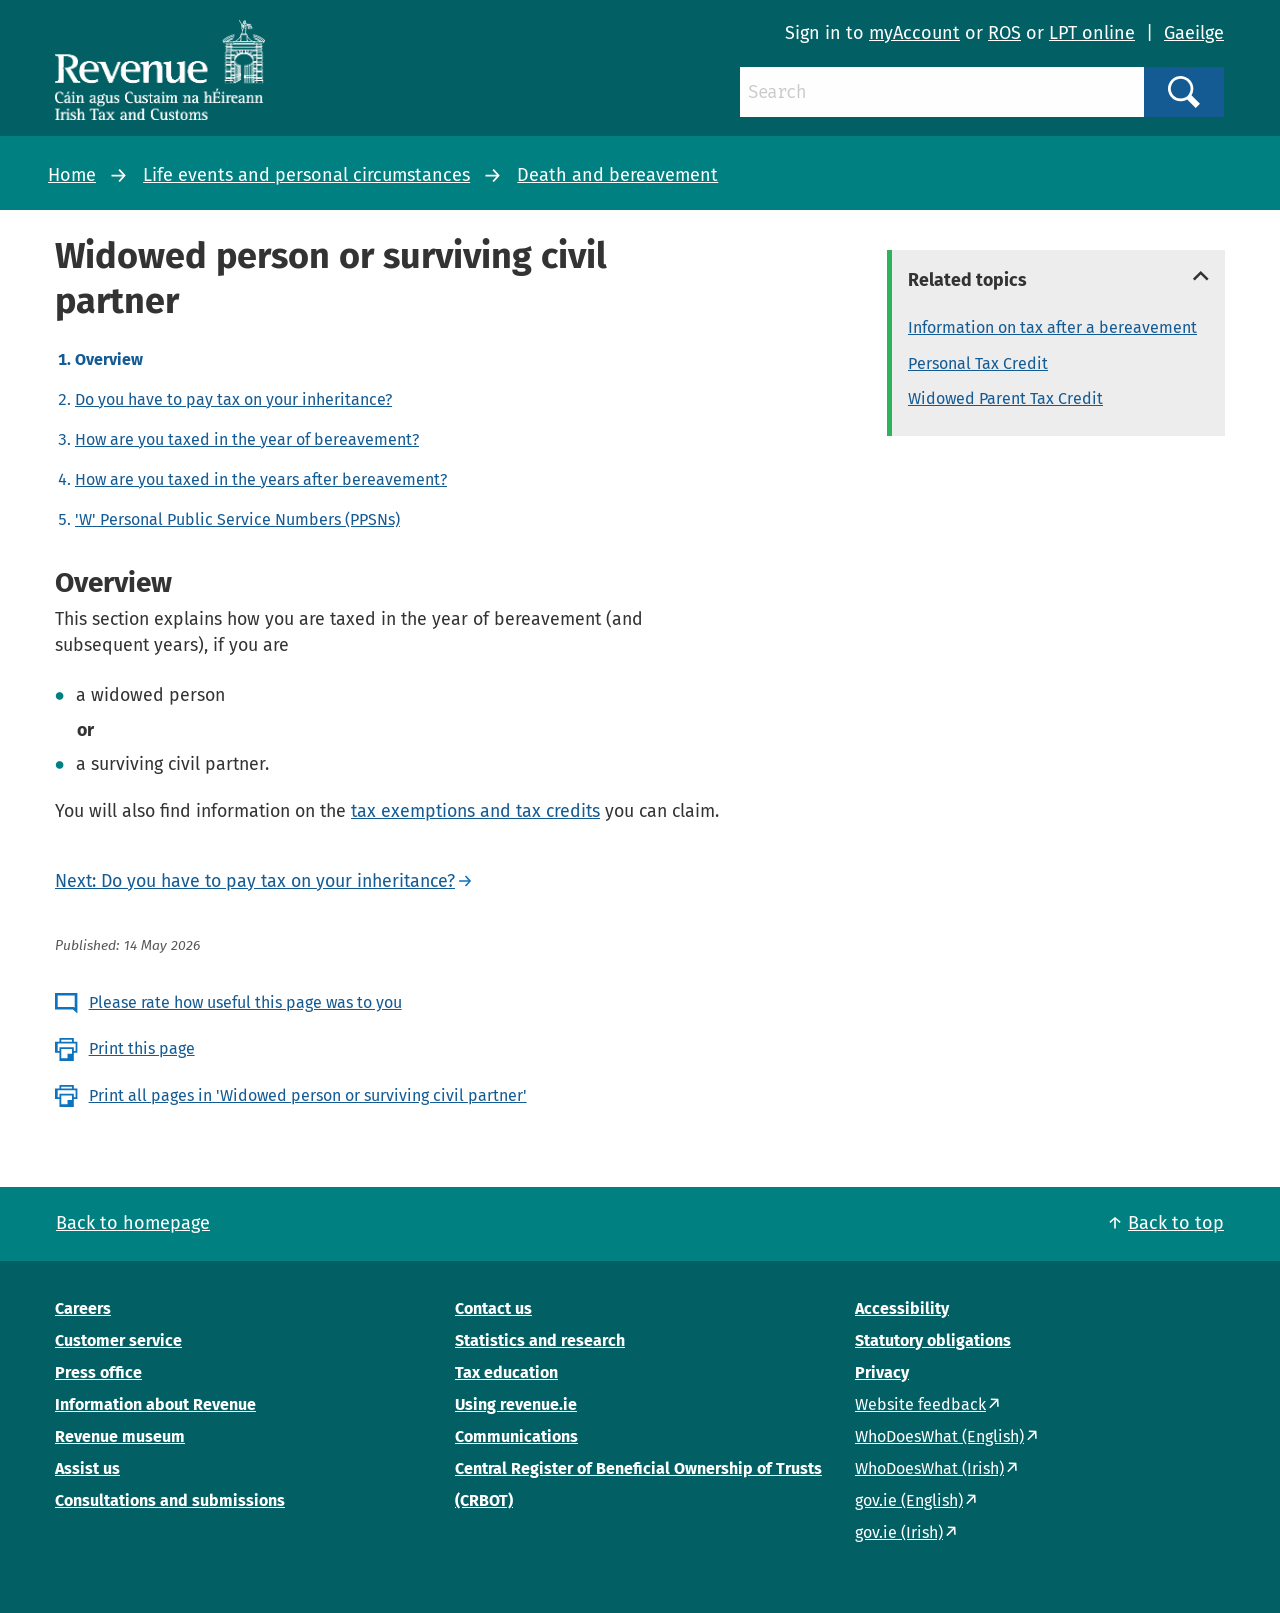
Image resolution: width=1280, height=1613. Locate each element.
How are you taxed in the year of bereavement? (247, 439)
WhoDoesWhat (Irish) (929, 1468)
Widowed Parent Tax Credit (1005, 398)
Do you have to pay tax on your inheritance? (233, 399)
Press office (98, 1372)
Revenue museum (120, 1436)
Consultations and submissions (170, 1500)
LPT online (1092, 33)
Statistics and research (540, 1340)
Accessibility (902, 1308)
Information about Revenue (155, 1404)
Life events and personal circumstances (306, 175)
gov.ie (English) (909, 1500)
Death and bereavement (617, 175)
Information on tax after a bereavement (1052, 327)
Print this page (142, 1048)
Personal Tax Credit (978, 363)
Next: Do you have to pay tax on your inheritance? (255, 881)
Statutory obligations (933, 1340)
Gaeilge (1194, 33)
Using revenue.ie (516, 1404)
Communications (516, 1436)
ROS (1004, 33)
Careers (83, 1308)
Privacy (882, 1372)
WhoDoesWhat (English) (939, 1436)
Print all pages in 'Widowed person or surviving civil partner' (308, 1095)
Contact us (493, 1308)
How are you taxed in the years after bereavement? (261, 479)
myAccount (914, 33)
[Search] (942, 92)
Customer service (118, 1340)
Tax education (506, 1372)
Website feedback (920, 1404)
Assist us (87, 1468)
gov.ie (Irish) (899, 1532)
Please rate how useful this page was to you (245, 1002)
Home (72, 175)
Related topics (967, 280)
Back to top (1176, 1223)
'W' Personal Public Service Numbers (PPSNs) (237, 519)
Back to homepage (133, 1223)
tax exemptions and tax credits (475, 811)
